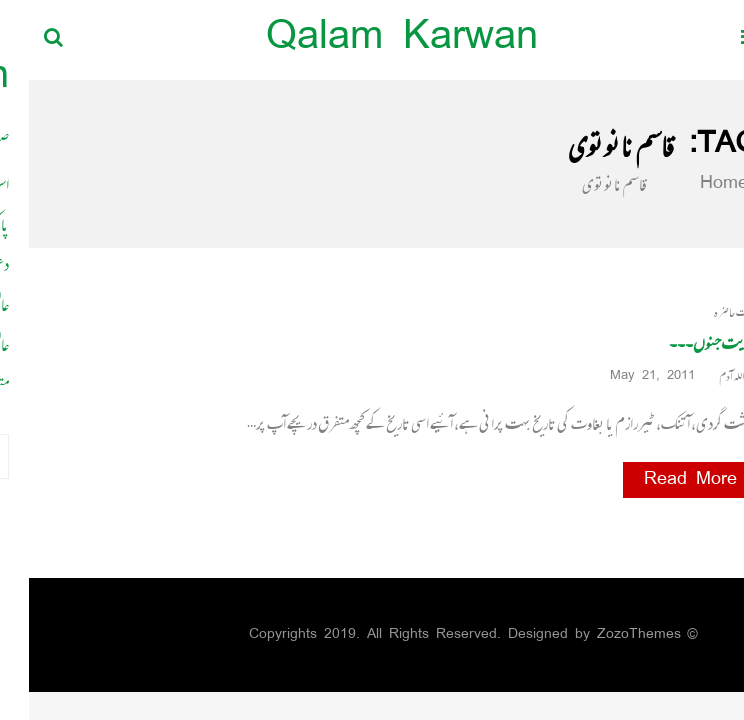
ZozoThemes (610, 634)
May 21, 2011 (630, 376)
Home (683, 184)
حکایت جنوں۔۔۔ (684, 343)
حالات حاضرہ (707, 312)
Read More (661, 480)
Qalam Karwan (373, 39)
